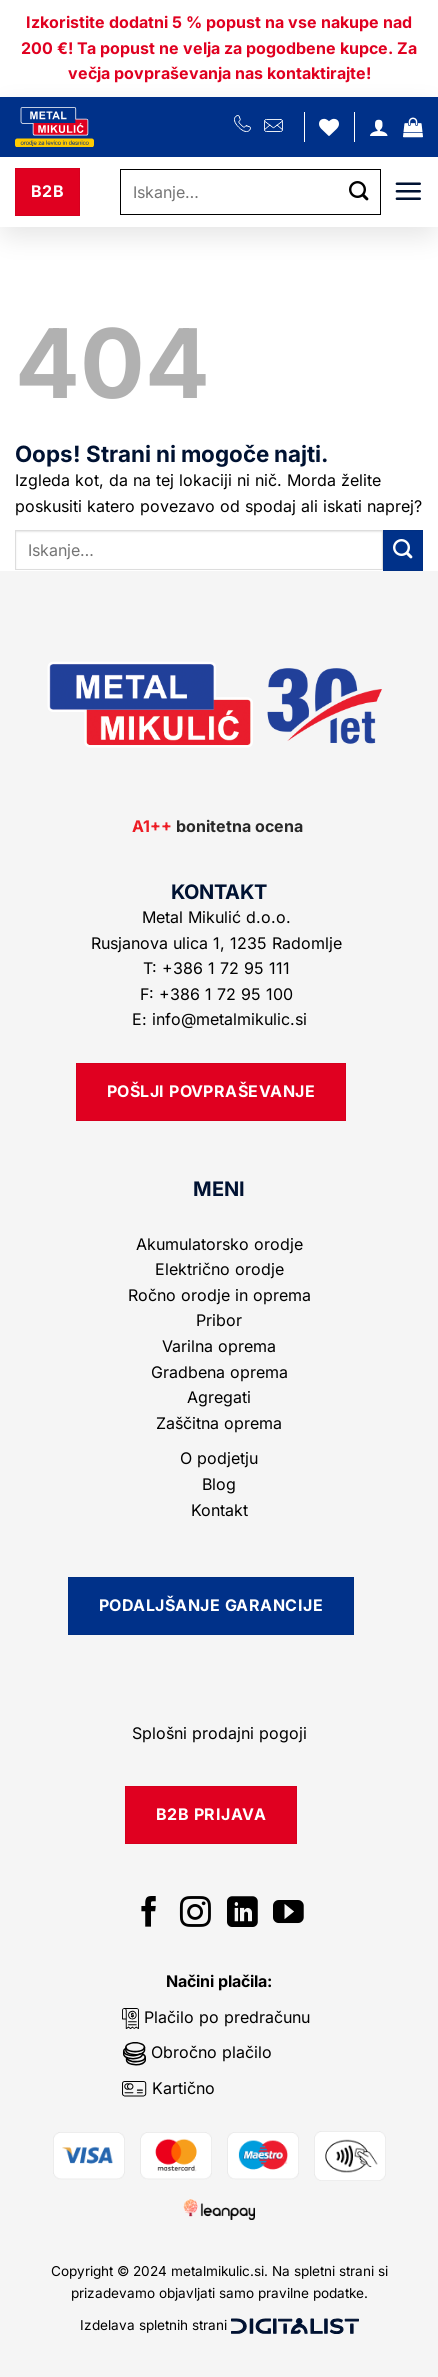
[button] (413, 127)
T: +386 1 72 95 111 (219, 968)
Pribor (219, 1320)
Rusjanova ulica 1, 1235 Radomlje (219, 943)
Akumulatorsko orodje (219, 1244)
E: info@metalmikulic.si (219, 1019)
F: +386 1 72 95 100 (219, 994)
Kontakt (219, 1510)
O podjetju (219, 1458)
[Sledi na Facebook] (149, 1914)
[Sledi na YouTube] (288, 1914)
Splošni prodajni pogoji (219, 1733)
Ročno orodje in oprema (219, 1295)
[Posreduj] (359, 191)
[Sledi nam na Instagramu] (195, 1914)
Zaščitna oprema (219, 1423)
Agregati (219, 1397)
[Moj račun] (379, 127)
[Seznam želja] (329, 127)
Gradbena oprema (219, 1372)
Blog (219, 1484)
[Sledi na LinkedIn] (242, 1914)
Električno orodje (219, 1269)
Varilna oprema (219, 1346)
